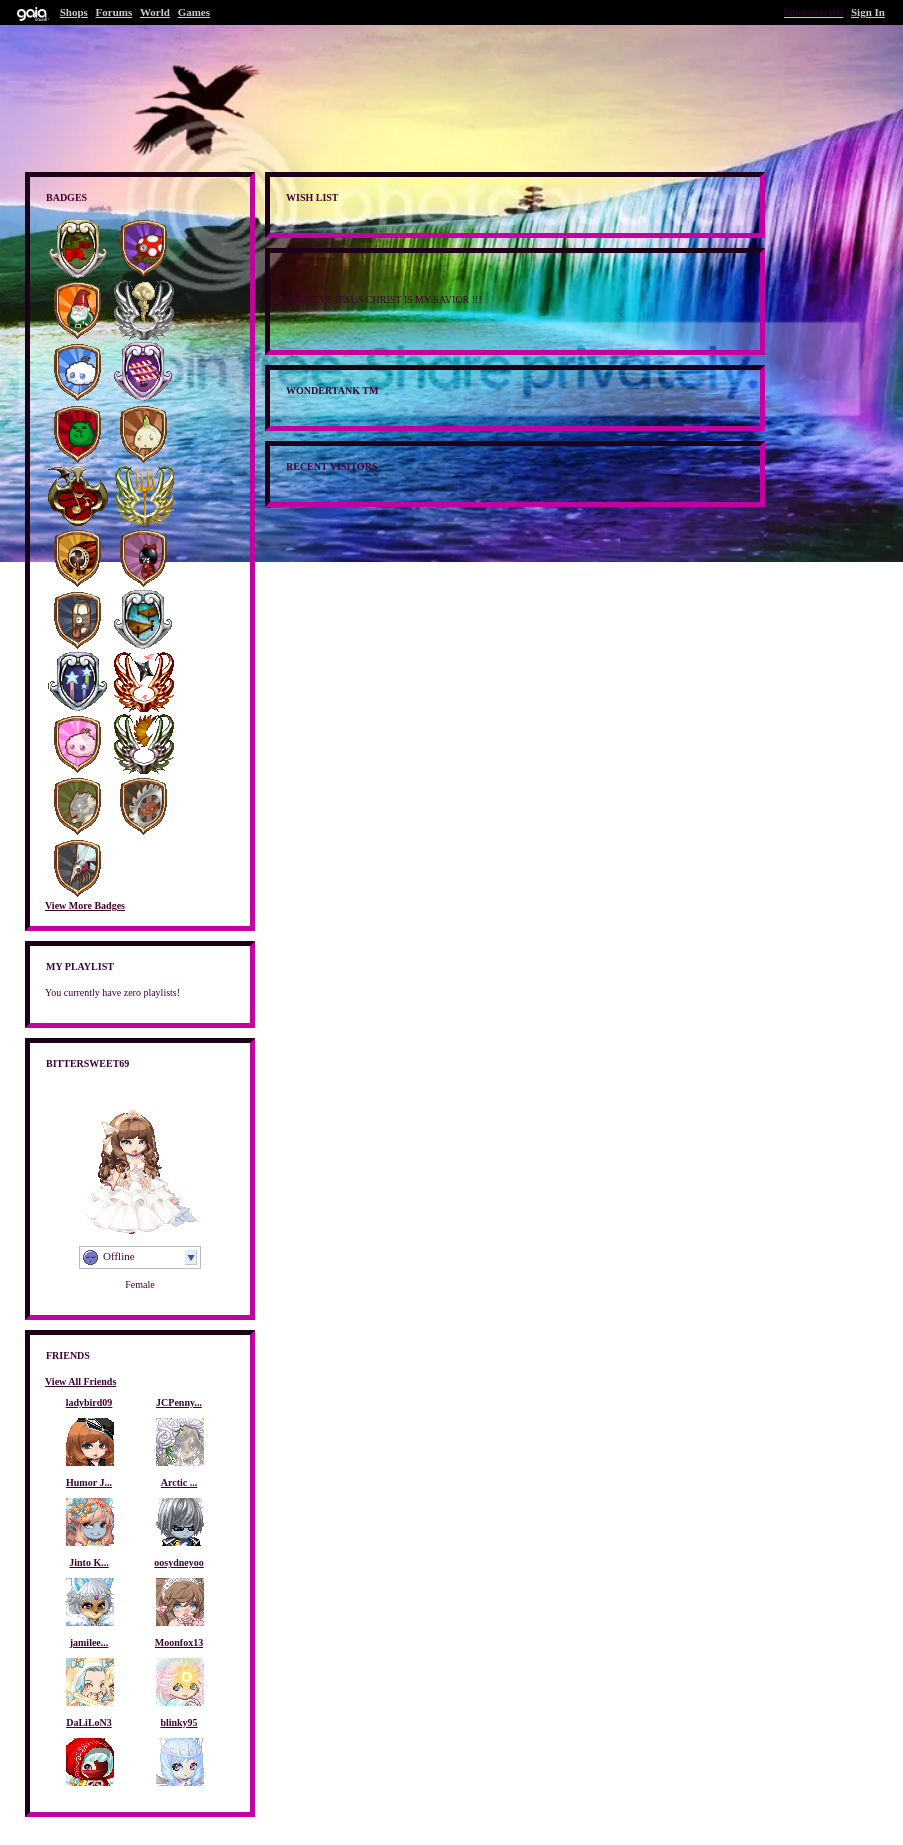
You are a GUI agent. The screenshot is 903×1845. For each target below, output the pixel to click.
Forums (114, 12)
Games (194, 12)
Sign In (868, 12)
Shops (74, 12)
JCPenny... (179, 1402)
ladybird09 (89, 1402)
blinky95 (178, 1722)
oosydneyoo (178, 1562)
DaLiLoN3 (89, 1722)
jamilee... (89, 1642)
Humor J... (89, 1482)
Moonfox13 (179, 1642)
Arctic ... (179, 1482)
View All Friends (80, 1381)
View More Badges (85, 905)
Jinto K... (88, 1562)
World (155, 12)
